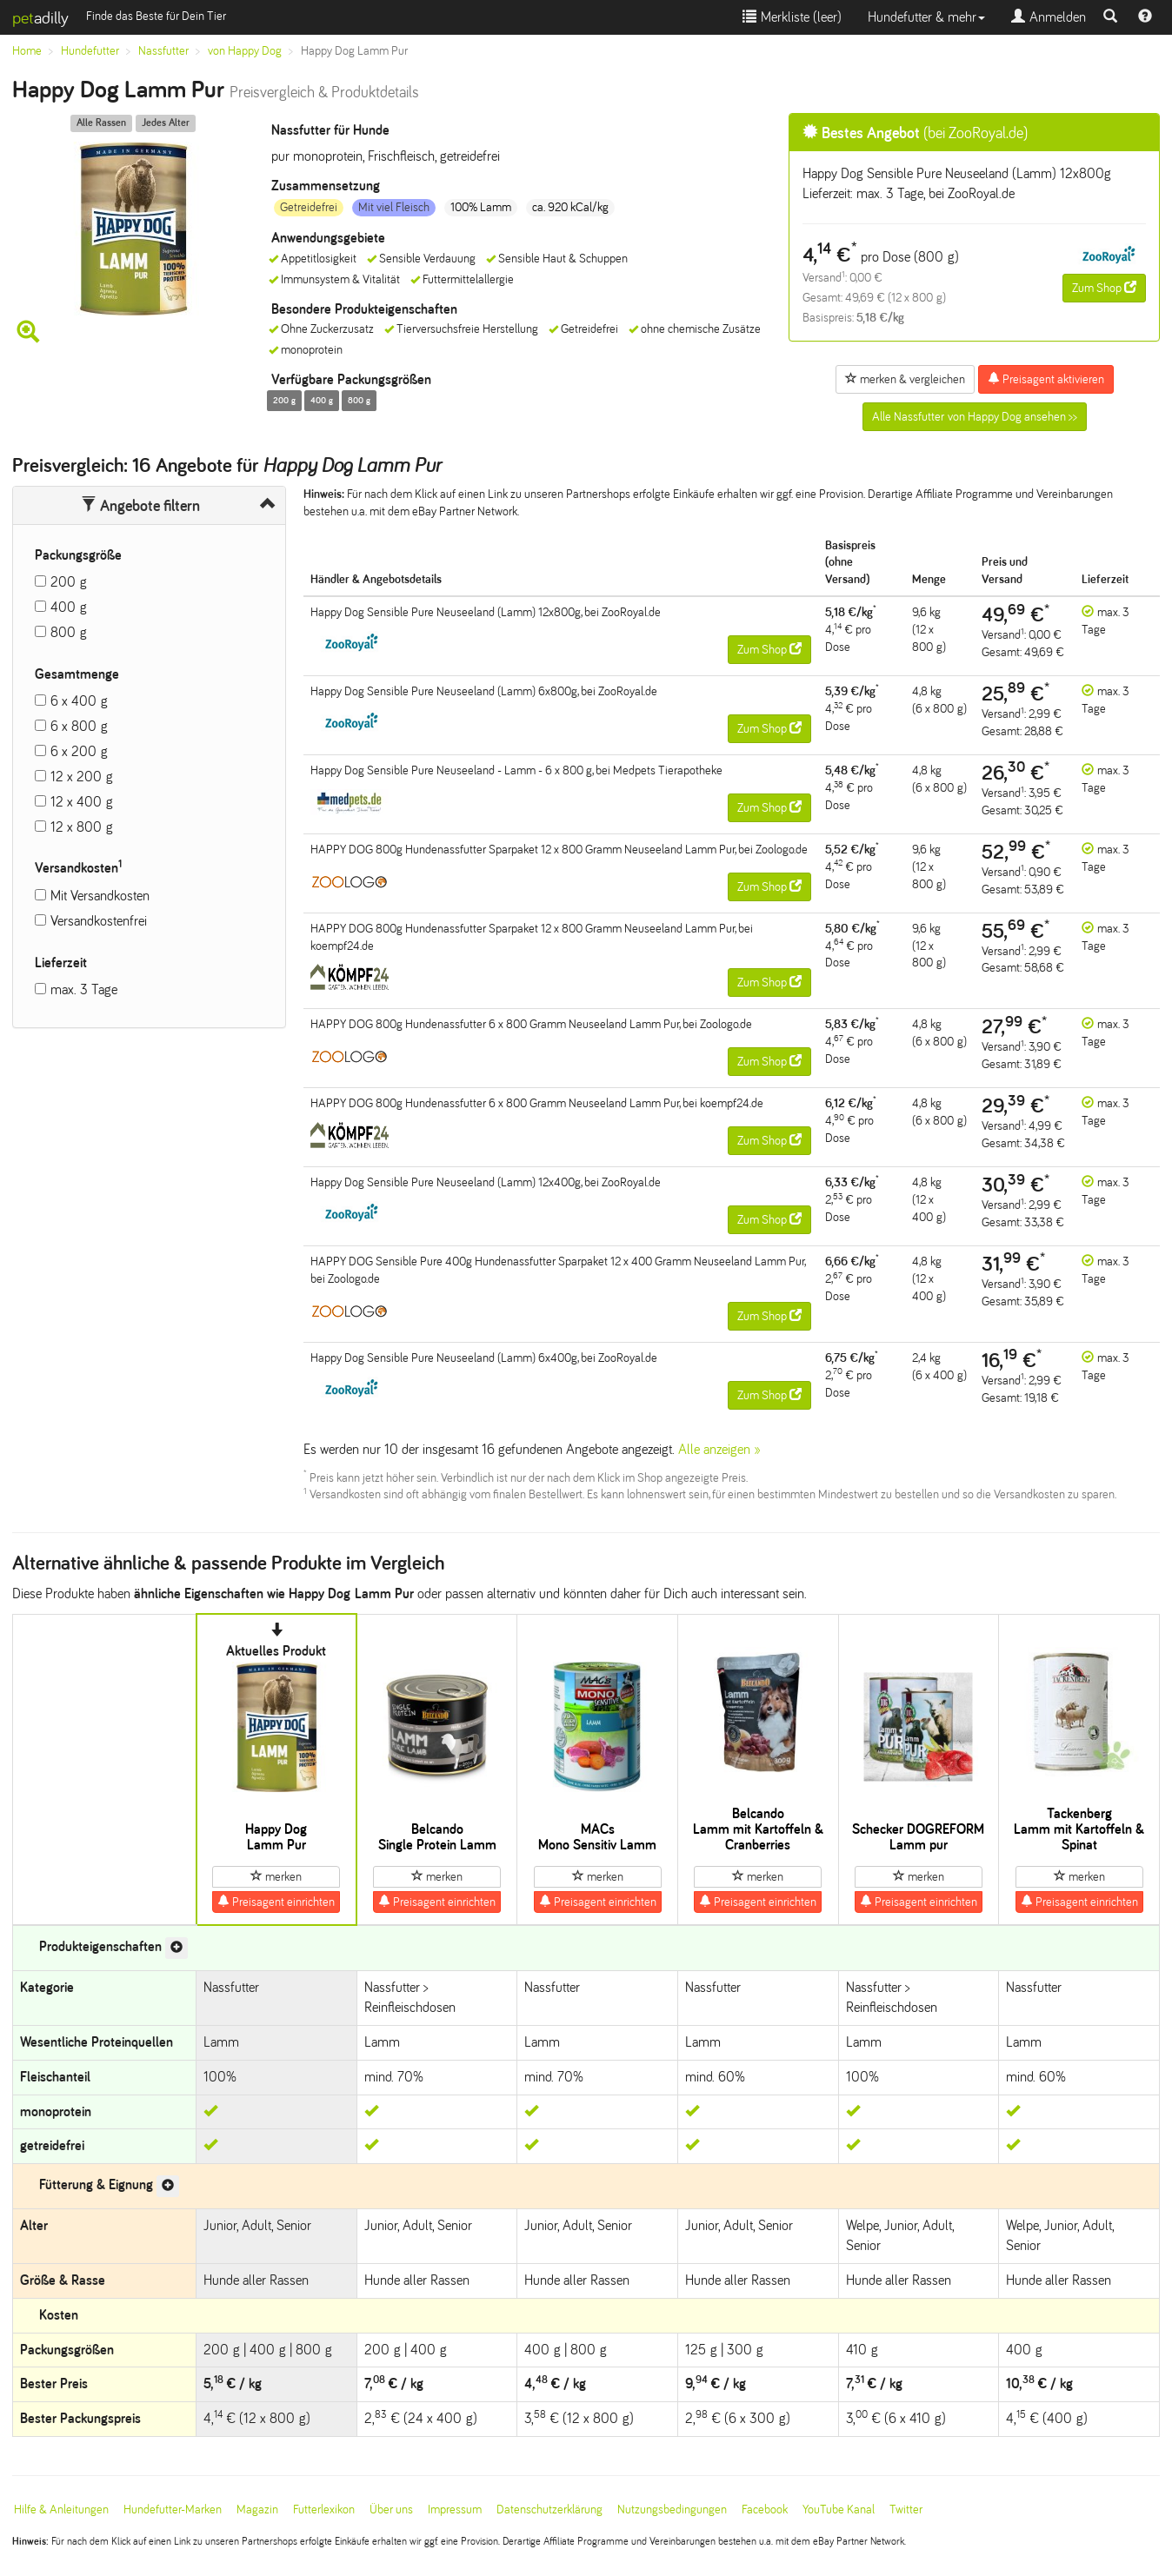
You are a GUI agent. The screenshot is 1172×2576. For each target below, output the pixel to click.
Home (27, 50)
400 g (68, 607)
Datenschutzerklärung (549, 2509)
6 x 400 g (79, 701)
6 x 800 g (79, 726)
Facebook (765, 2509)
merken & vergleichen (905, 379)
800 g (68, 632)
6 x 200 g (79, 751)
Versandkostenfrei (98, 920)
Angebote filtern (140, 506)
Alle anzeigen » (719, 1449)
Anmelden (1048, 17)
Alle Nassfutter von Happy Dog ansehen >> (974, 416)
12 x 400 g (81, 801)
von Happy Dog (245, 50)
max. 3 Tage (83, 989)
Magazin (257, 2509)
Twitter (905, 2509)
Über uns (391, 2509)
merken (276, 1876)
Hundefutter (90, 50)
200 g (68, 581)
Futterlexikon (324, 2509)
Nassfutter (163, 50)
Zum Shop (1104, 288)
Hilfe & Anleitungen (61, 2509)
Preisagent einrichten (276, 1902)
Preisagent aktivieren (1046, 379)
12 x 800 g (81, 827)
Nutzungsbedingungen (672, 2509)
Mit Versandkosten (100, 895)
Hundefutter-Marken (172, 2509)
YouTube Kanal (838, 2509)
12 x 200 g (81, 776)
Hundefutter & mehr (926, 17)
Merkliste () (792, 17)
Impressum (455, 2509)
